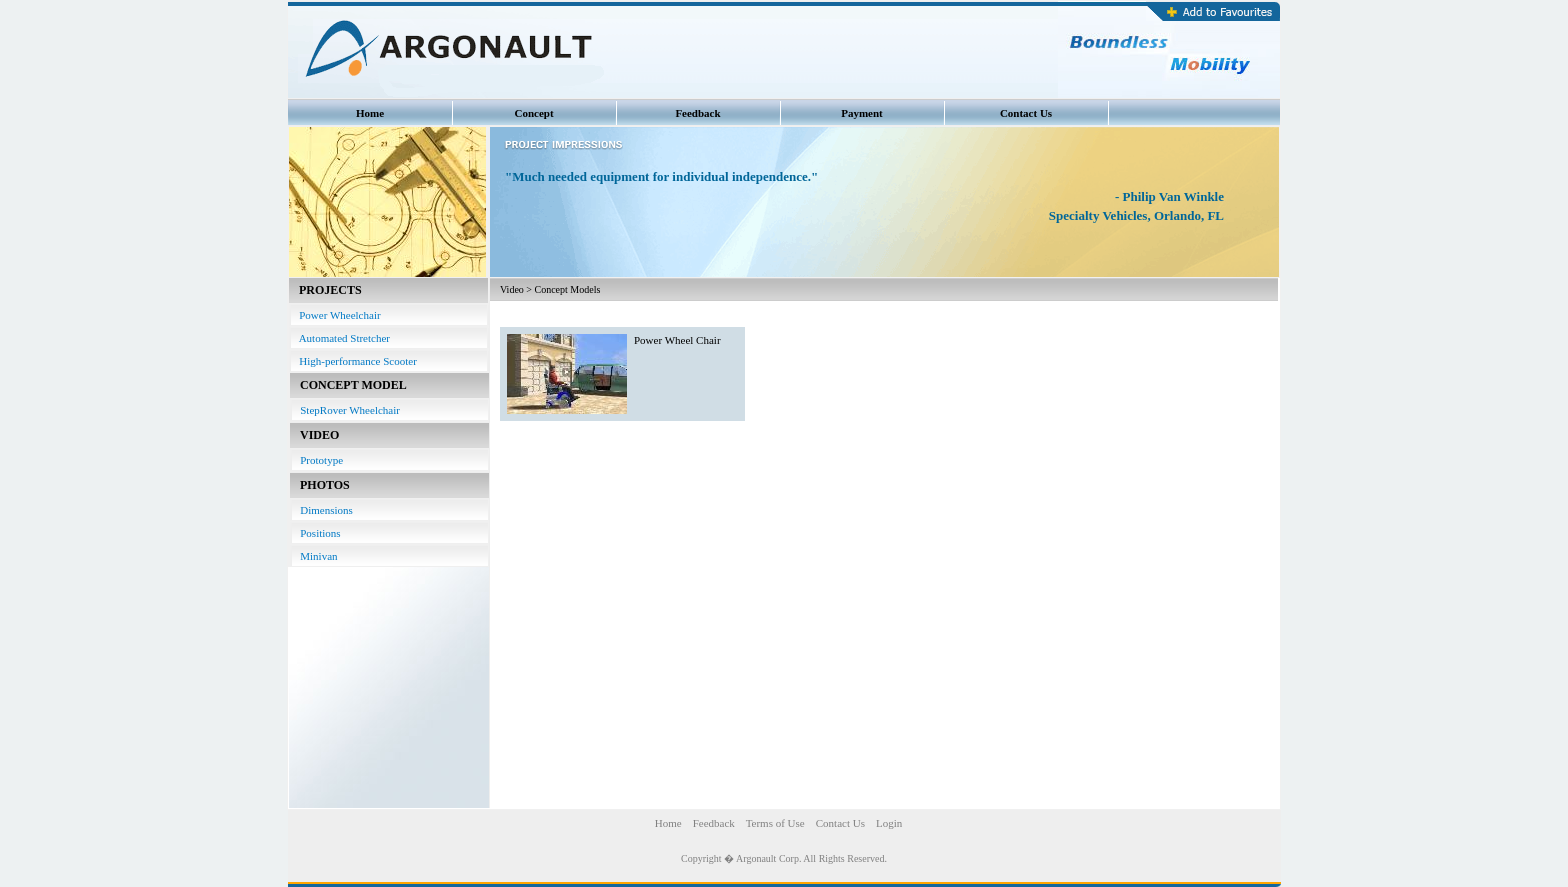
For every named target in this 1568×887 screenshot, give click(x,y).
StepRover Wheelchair (346, 410)
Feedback (697, 113)
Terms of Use (775, 823)
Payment (862, 113)
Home (370, 113)
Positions (316, 533)
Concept (533, 113)
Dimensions (322, 510)
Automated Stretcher (340, 338)
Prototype (317, 460)
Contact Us (1026, 113)
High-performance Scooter (354, 361)
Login (889, 823)
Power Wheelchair (336, 315)
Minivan (315, 556)
